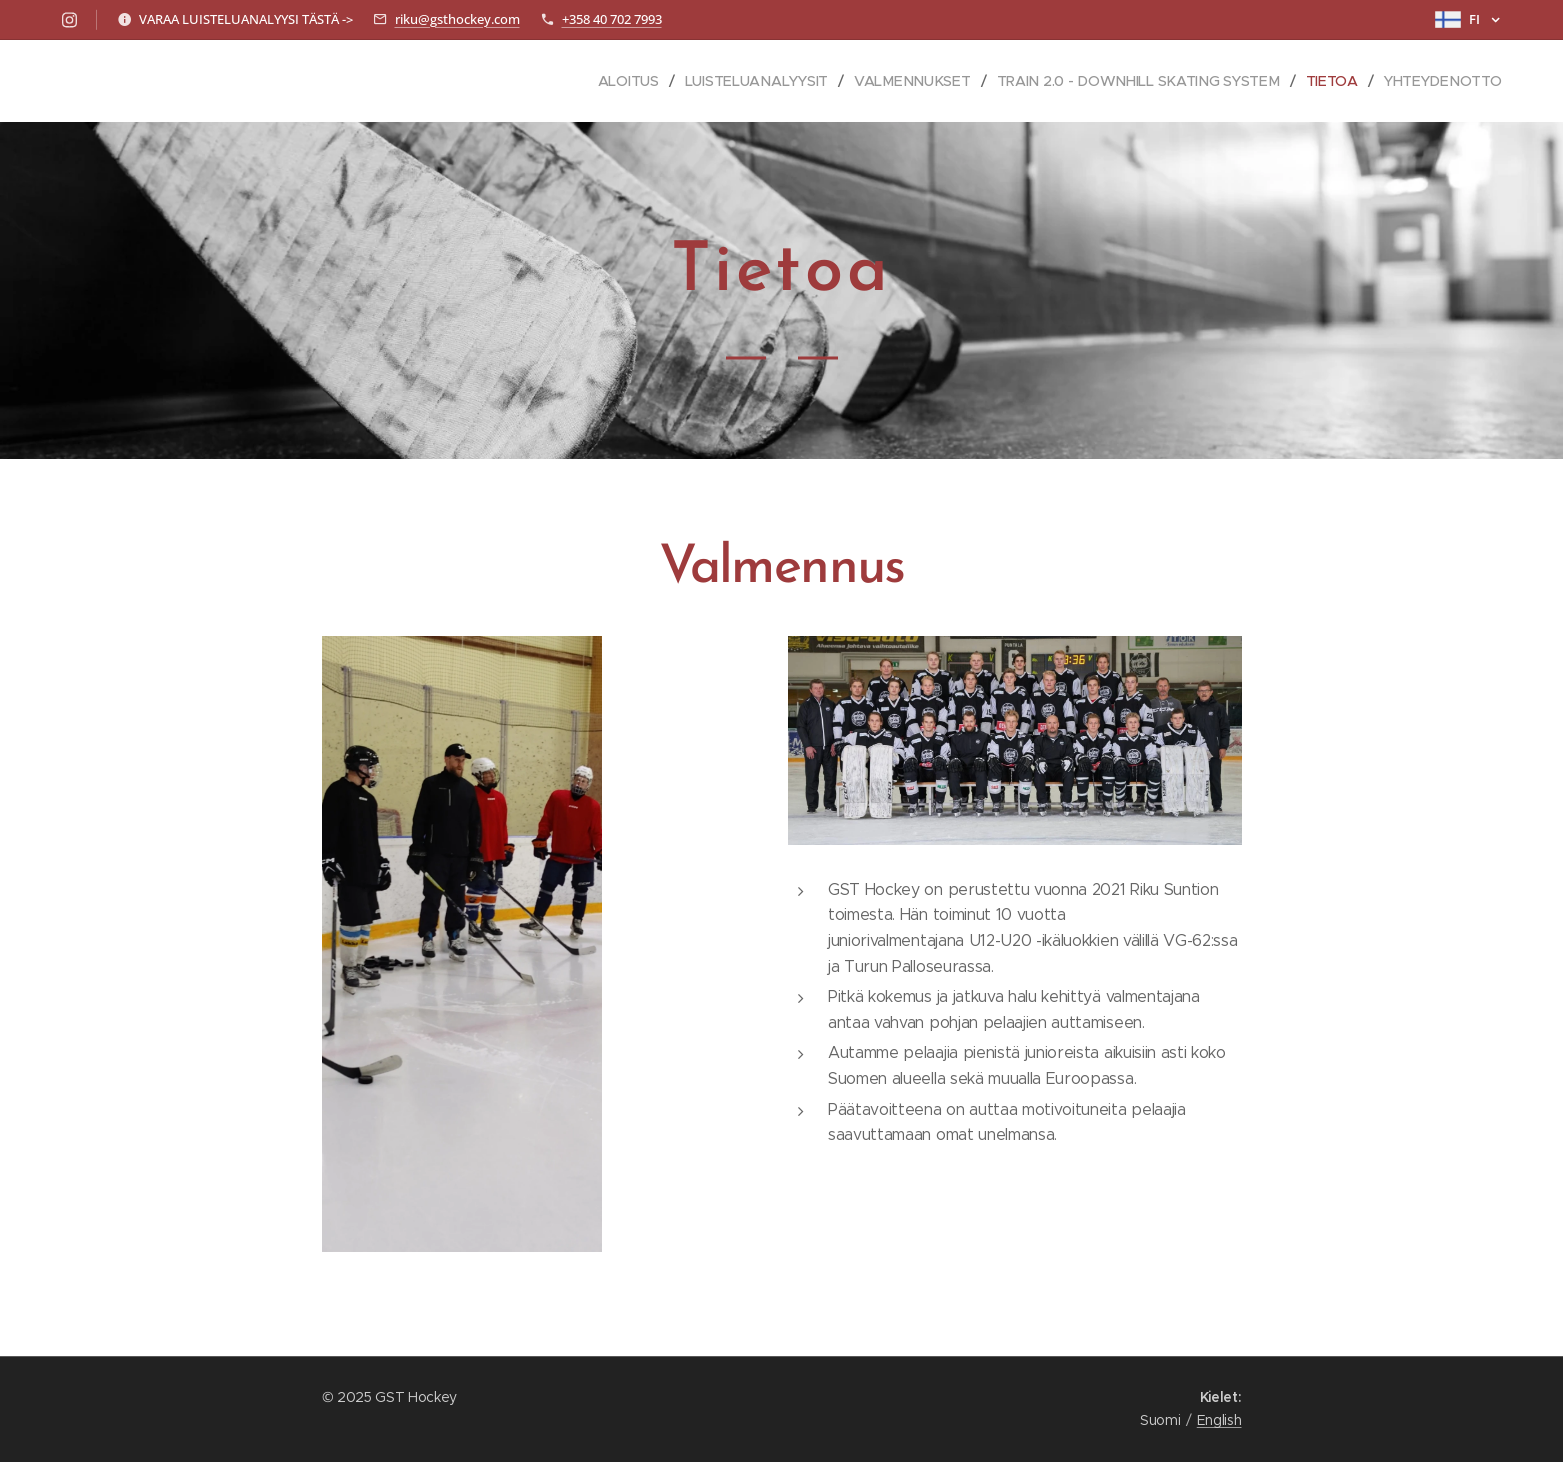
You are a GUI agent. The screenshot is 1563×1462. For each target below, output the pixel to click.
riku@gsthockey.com (457, 19)
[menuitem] (632, 81)
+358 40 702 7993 (612, 19)
